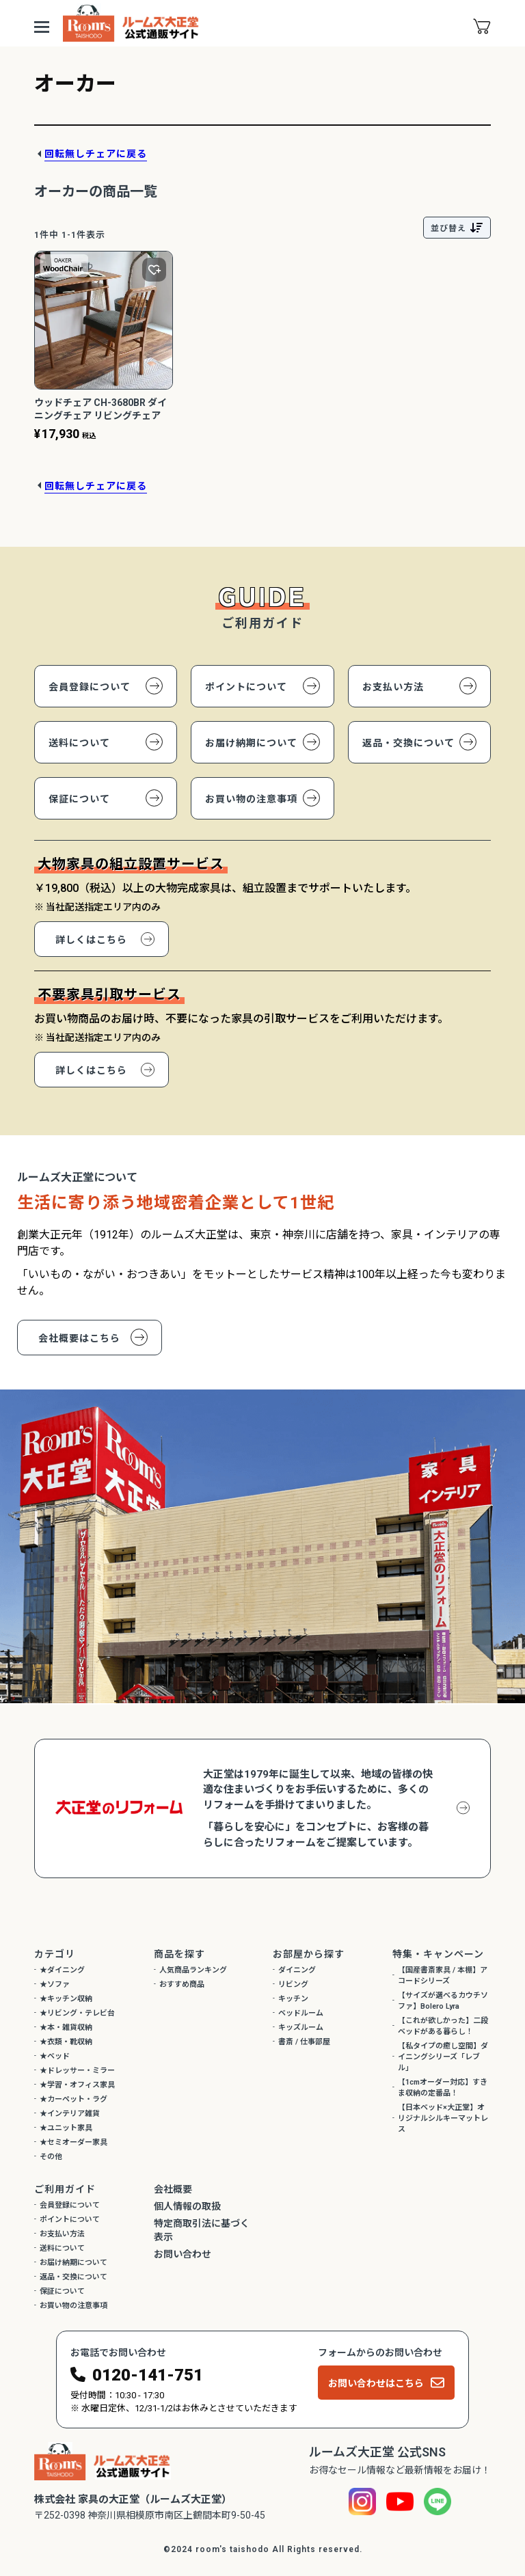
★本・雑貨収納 (66, 2027)
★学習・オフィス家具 (77, 2084)
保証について (79, 799)
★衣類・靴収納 (66, 2041)
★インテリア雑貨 (70, 2113)
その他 (51, 2156)
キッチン (293, 1998)
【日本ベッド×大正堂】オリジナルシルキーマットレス (443, 2118)
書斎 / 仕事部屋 (304, 2041)
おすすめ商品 (181, 1984)
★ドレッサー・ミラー (77, 2070)
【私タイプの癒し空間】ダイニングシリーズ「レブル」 (443, 2057)
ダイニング (297, 1970)
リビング (293, 1984)
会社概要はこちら (79, 1338)
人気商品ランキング (193, 1970)
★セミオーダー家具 (73, 2142)
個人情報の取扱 (187, 2206)
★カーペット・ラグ (73, 2099)
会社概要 (173, 2189)
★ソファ (55, 1984)
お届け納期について (251, 742)
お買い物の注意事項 (251, 799)
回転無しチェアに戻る (95, 153)
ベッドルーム (300, 2013)
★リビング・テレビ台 (77, 2013)
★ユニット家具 (66, 2128)
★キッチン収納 (66, 1998)
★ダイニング (62, 1970)
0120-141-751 (147, 2375)
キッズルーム (300, 2027)
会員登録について (90, 686)
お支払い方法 (393, 686)
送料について (79, 742)
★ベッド (55, 2056)
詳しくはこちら (91, 939)
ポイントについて (246, 686)
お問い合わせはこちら (376, 2383)
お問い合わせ (182, 2254)
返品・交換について (408, 742)
